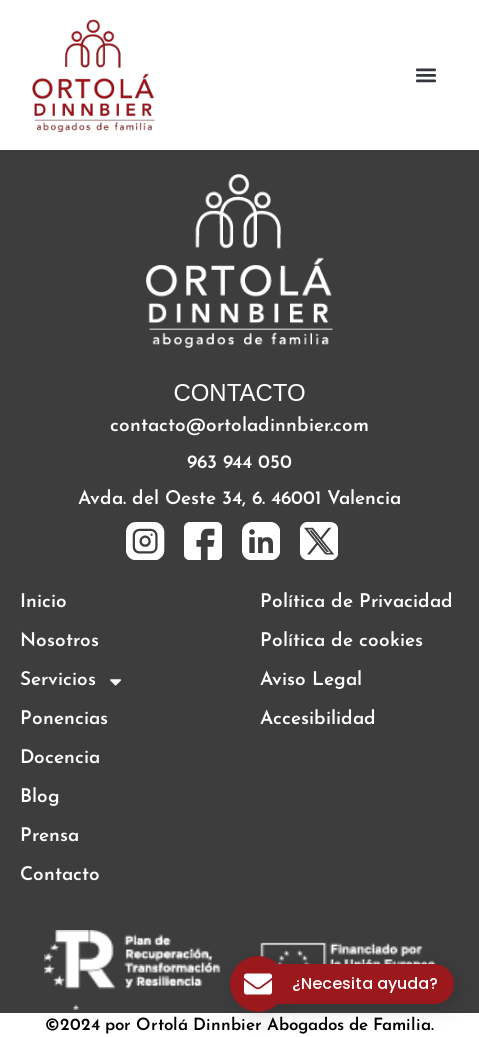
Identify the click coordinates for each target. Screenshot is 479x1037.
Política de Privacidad (356, 602)
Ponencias (64, 719)
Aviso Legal (311, 680)
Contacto (60, 875)
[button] (426, 75)
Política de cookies (341, 641)
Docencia (60, 758)
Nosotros (59, 641)
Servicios (72, 681)
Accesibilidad (318, 719)
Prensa (49, 836)
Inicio (43, 602)
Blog (40, 797)
